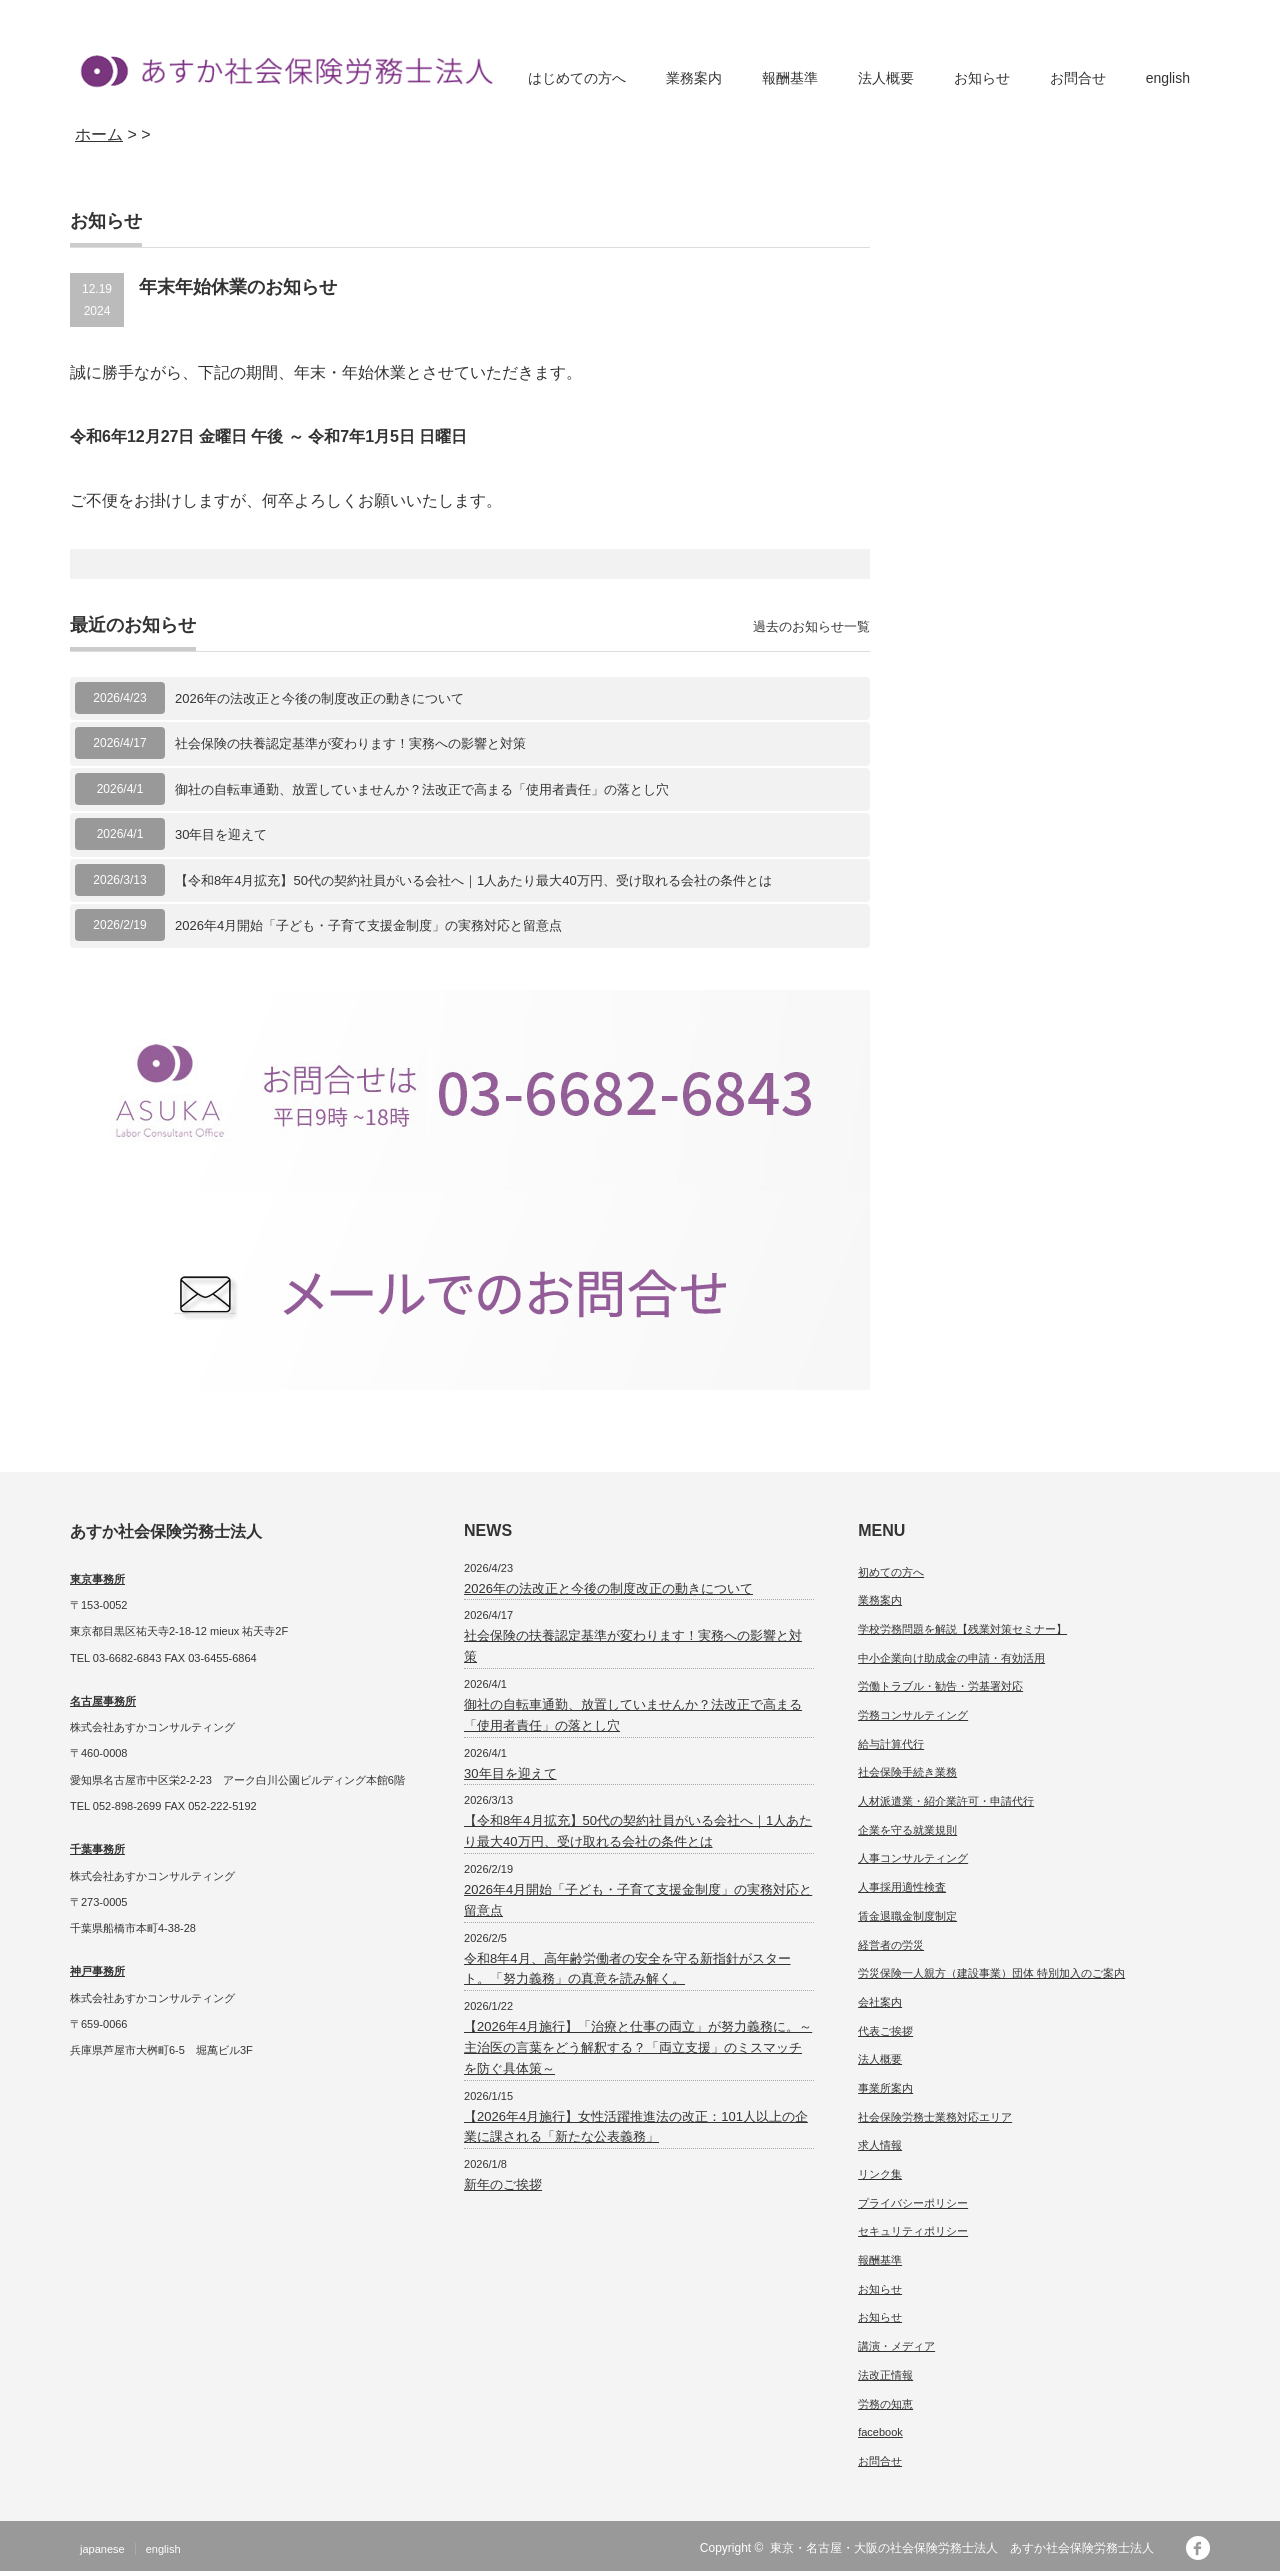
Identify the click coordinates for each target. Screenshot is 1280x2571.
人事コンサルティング (913, 1858)
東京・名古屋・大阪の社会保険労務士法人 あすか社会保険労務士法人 (968, 2548)
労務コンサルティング (913, 1715)
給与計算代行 (891, 1744)
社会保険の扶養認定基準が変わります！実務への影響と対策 (350, 743)
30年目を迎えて (221, 834)
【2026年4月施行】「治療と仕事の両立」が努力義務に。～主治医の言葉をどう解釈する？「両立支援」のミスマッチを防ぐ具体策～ (638, 2047)
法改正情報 (885, 2375)
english (1168, 78)
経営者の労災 (891, 1945)
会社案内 (880, 2002)
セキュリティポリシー (913, 2231)
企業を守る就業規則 (907, 1830)
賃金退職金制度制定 (907, 1916)
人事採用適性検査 (902, 1887)
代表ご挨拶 (885, 2031)
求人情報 (880, 2145)
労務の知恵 (885, 2404)
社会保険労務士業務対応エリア (935, 2117)
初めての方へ (891, 1572)
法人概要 (886, 78)
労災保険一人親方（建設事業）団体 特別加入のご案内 (991, 1973)
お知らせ (982, 78)
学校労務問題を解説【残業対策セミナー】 (962, 1629)
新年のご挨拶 (503, 2184)
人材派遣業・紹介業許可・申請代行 (946, 1801)
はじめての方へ (577, 78)
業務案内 (694, 78)
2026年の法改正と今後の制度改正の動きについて (319, 698)
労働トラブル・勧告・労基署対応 (940, 1686)
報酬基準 (790, 78)
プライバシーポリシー (913, 2203)
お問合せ (1078, 78)
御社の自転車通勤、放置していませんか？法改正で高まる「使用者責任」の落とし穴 (422, 789)
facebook (880, 2432)
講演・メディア (896, 2346)
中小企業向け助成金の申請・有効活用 (951, 1658)
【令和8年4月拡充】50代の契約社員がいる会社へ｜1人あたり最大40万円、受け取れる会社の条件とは (473, 880)
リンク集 (880, 2174)
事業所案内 (885, 2088)
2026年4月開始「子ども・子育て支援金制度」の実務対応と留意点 (368, 925)
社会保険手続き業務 (907, 1772)
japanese (102, 2549)
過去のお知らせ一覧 (811, 626)
